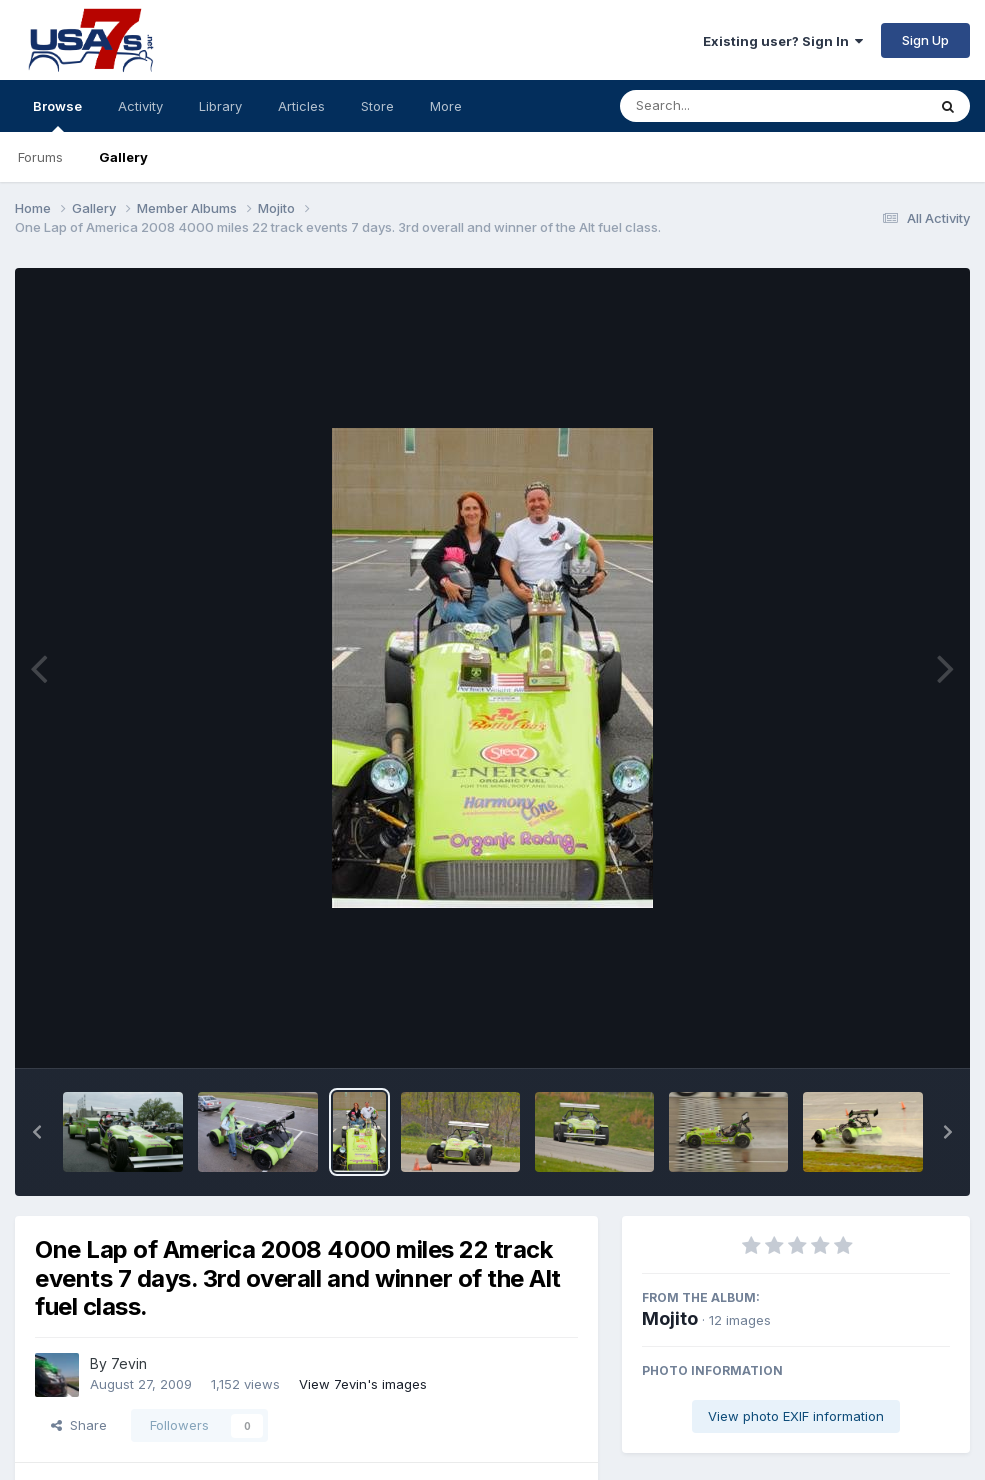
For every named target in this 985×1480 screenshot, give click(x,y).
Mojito (670, 1318)
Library (220, 106)
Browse (57, 115)
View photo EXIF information (796, 1416)
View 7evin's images (363, 1384)
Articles (301, 106)
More (446, 106)
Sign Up (925, 40)
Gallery (123, 157)
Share (79, 1425)
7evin (129, 1363)
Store (377, 106)
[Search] (718, 106)
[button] (37, 1132)
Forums (40, 157)
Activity (140, 106)
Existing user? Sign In (783, 41)
